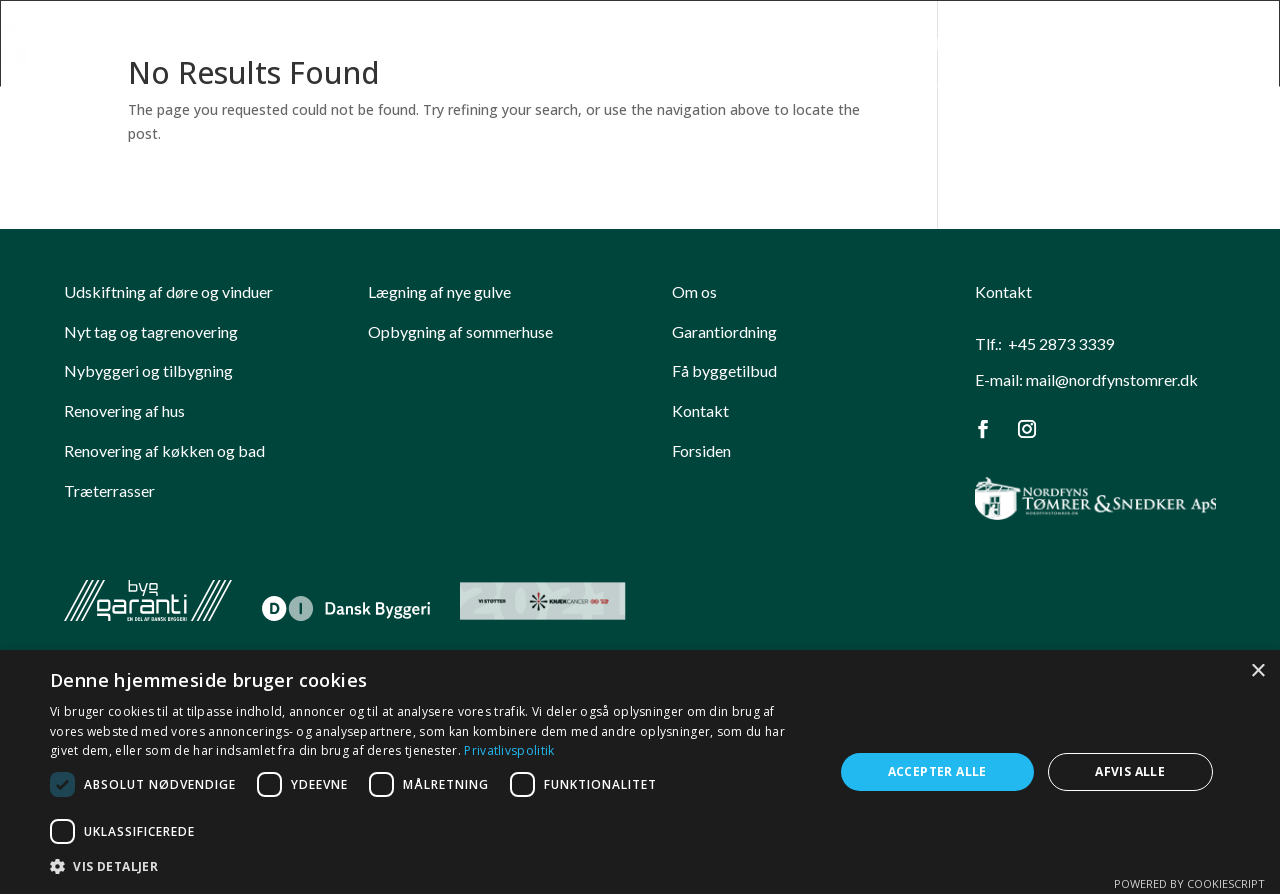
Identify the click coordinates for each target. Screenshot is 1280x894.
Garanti (1163, 46)
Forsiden (701, 450)
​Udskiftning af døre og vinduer (168, 291)
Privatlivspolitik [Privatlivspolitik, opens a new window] (509, 750)
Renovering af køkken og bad (164, 450)
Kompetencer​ (802, 46)
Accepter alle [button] (937, 771)
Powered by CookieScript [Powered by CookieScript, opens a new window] (1189, 883)
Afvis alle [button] (1130, 771)
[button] (430, 867)
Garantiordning (724, 331)
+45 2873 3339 (1061, 343)
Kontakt (1247, 46)
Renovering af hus (124, 410)
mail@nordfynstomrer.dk (1112, 379)
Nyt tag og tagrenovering (151, 331)
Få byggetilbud (724, 370)
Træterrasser (109, 490)
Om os (694, 291)
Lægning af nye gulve (439, 291)
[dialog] (640, 772)
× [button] (1257, 671)
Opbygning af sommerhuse (460, 331)
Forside (696, 46)
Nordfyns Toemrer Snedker (1005, 46)
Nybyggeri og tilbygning (148, 370)
